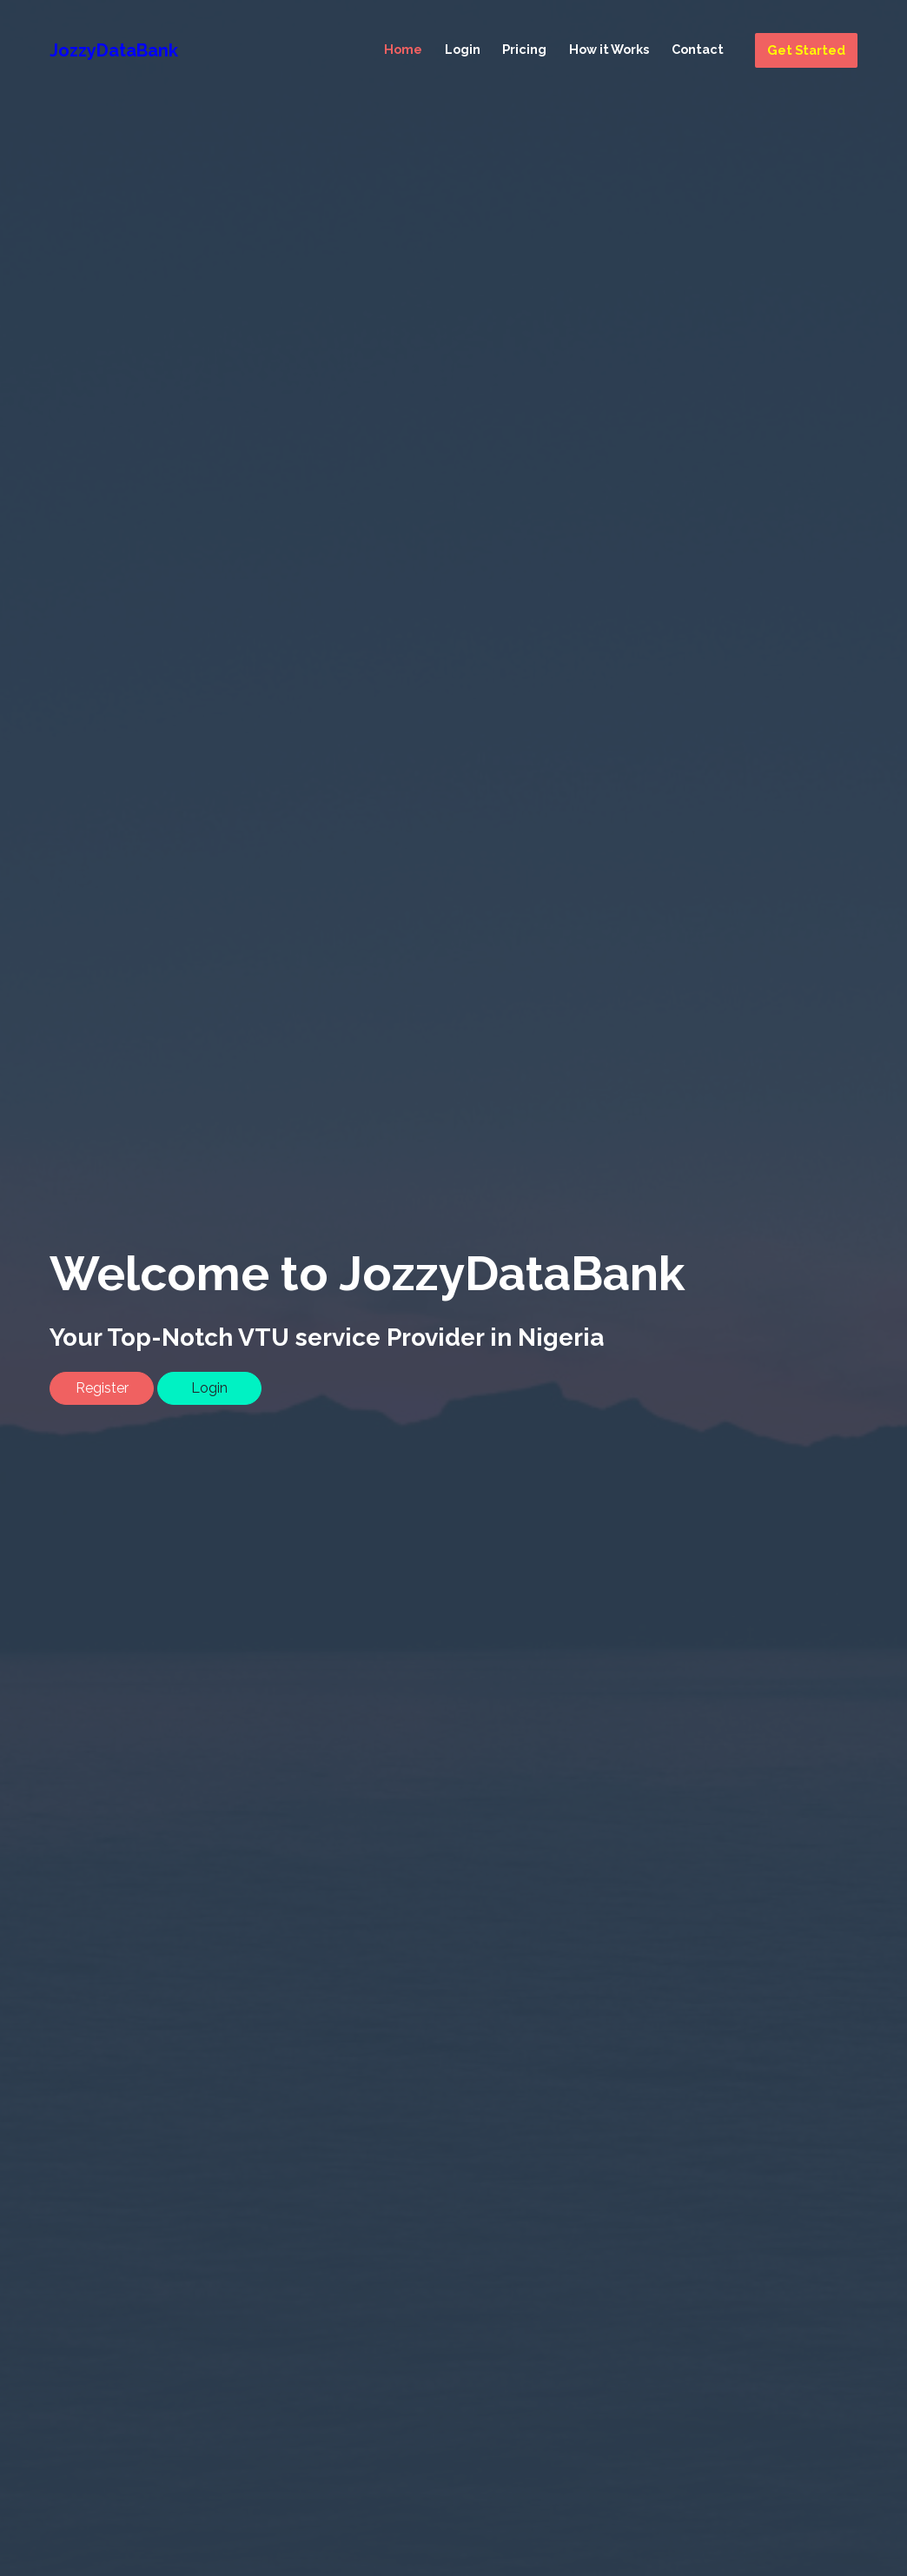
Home (403, 49)
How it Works (609, 49)
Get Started (806, 50)
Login (462, 49)
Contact (698, 49)
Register (102, 1388)
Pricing (524, 49)
